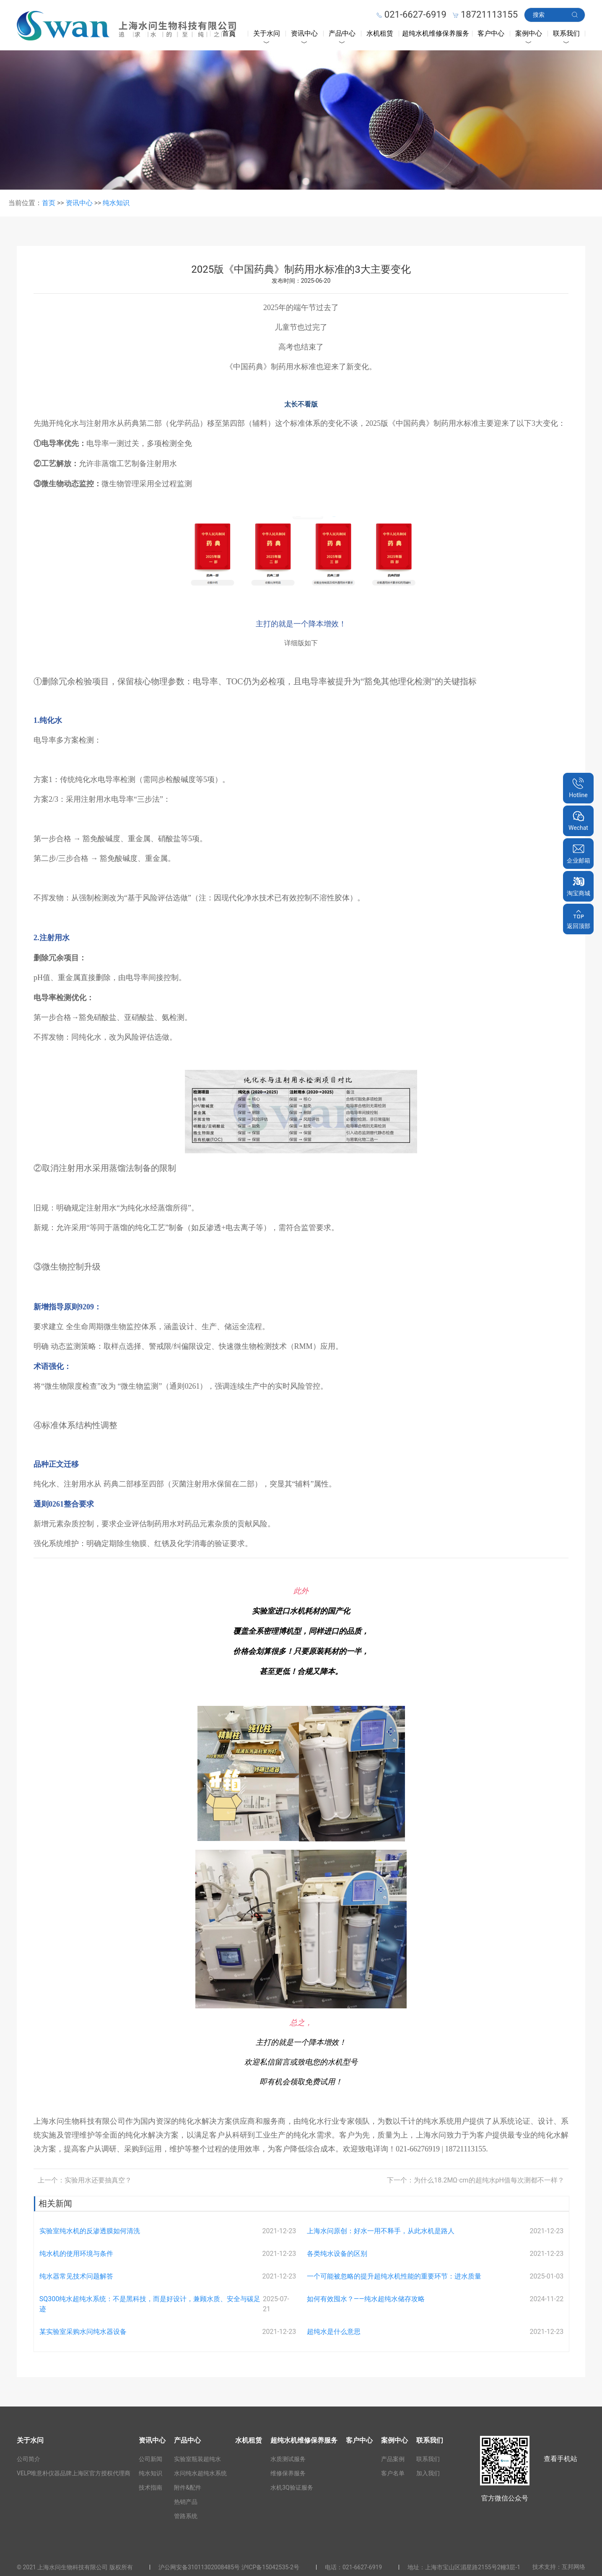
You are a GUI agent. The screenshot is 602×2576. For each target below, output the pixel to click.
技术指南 (150, 2487)
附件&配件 (187, 2487)
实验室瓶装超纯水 (197, 2459)
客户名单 (393, 2473)
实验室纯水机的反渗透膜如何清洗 (89, 2231)
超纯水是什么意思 (334, 2332)
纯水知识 (116, 203)
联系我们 (566, 33)
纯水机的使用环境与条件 (76, 2254)
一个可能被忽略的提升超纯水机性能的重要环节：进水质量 (394, 2276)
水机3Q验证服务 (291, 2487)
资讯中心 (304, 33)
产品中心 (342, 33)
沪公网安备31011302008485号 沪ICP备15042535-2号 (228, 2567)
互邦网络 (573, 2566)
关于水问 (266, 33)
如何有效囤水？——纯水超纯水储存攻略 (366, 2299)
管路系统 (185, 2516)
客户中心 (490, 33)
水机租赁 (379, 33)
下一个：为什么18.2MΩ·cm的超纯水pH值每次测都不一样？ (475, 2180)
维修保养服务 (288, 2473)
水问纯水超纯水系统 (200, 2473)
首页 (229, 33)
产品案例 (393, 2459)
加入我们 (428, 2473)
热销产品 (185, 2501)
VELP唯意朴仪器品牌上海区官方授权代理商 (73, 2473)
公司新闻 (150, 2459)
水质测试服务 (288, 2459)
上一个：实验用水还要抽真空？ (85, 2180)
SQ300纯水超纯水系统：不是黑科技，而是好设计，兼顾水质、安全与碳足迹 (149, 2304)
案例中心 (528, 33)
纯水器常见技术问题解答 (76, 2276)
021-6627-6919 (362, 2567)
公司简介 (28, 2459)
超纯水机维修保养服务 (435, 33)
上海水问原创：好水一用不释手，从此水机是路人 (380, 2231)
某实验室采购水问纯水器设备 (83, 2332)
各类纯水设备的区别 (337, 2254)
